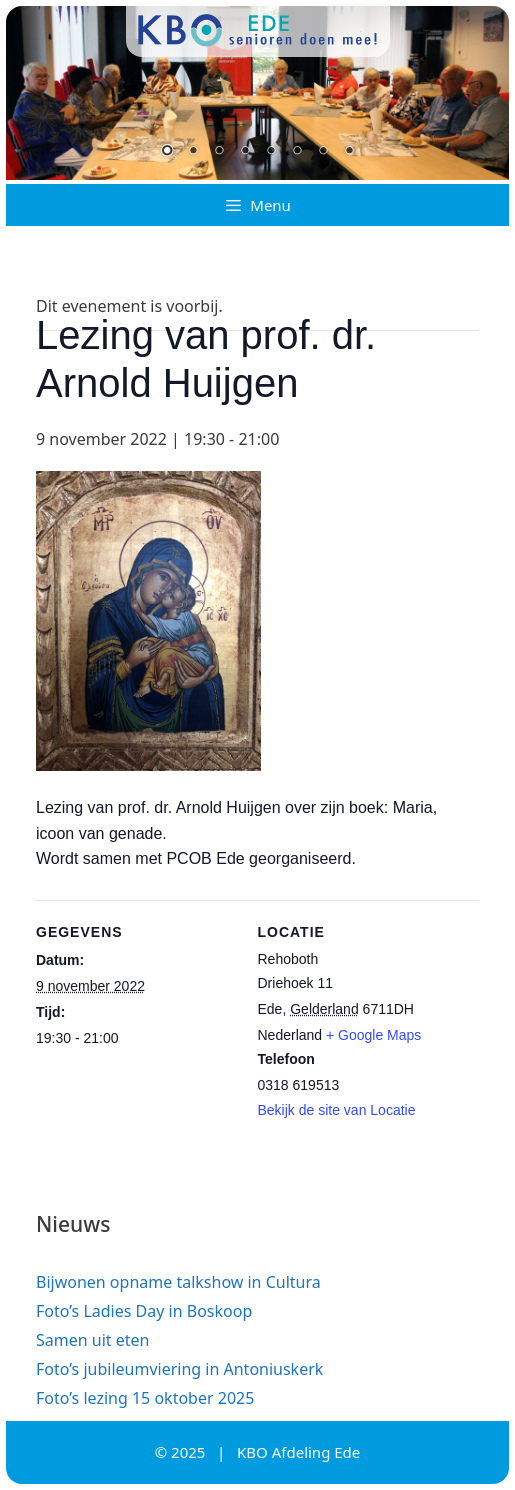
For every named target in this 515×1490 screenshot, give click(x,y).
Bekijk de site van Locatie (337, 1110)
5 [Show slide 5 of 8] (271, 152)
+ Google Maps (373, 1035)
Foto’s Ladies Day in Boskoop (144, 1311)
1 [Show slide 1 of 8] (167, 152)
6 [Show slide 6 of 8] (297, 152)
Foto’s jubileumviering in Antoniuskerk (179, 1369)
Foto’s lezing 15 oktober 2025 (145, 1398)
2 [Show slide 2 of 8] (193, 152)
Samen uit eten (92, 1340)
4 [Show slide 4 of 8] (245, 152)
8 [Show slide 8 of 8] (349, 152)
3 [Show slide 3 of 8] (219, 152)
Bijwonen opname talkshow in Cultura (178, 1282)
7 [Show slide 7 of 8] (323, 152)
